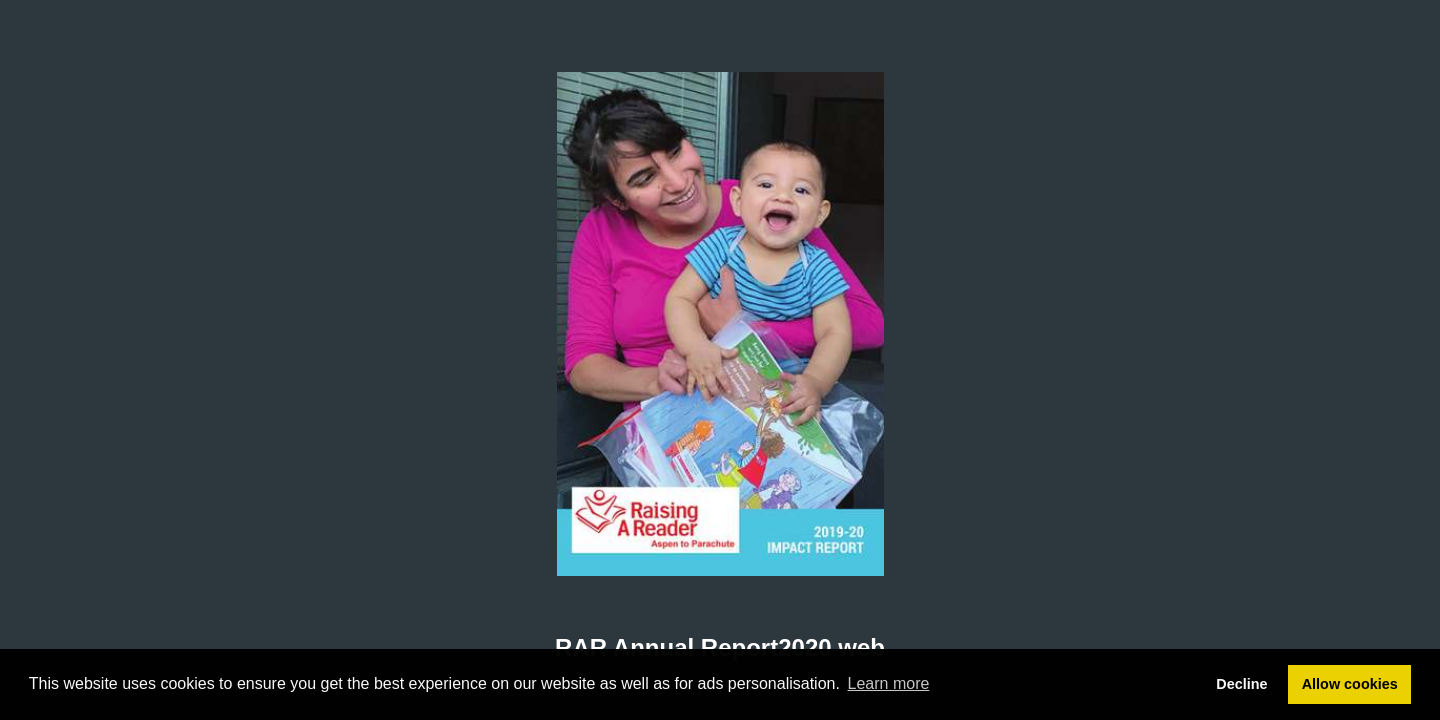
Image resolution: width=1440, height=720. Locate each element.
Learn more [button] (889, 683)
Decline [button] (1241, 684)
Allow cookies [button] (1350, 684)
